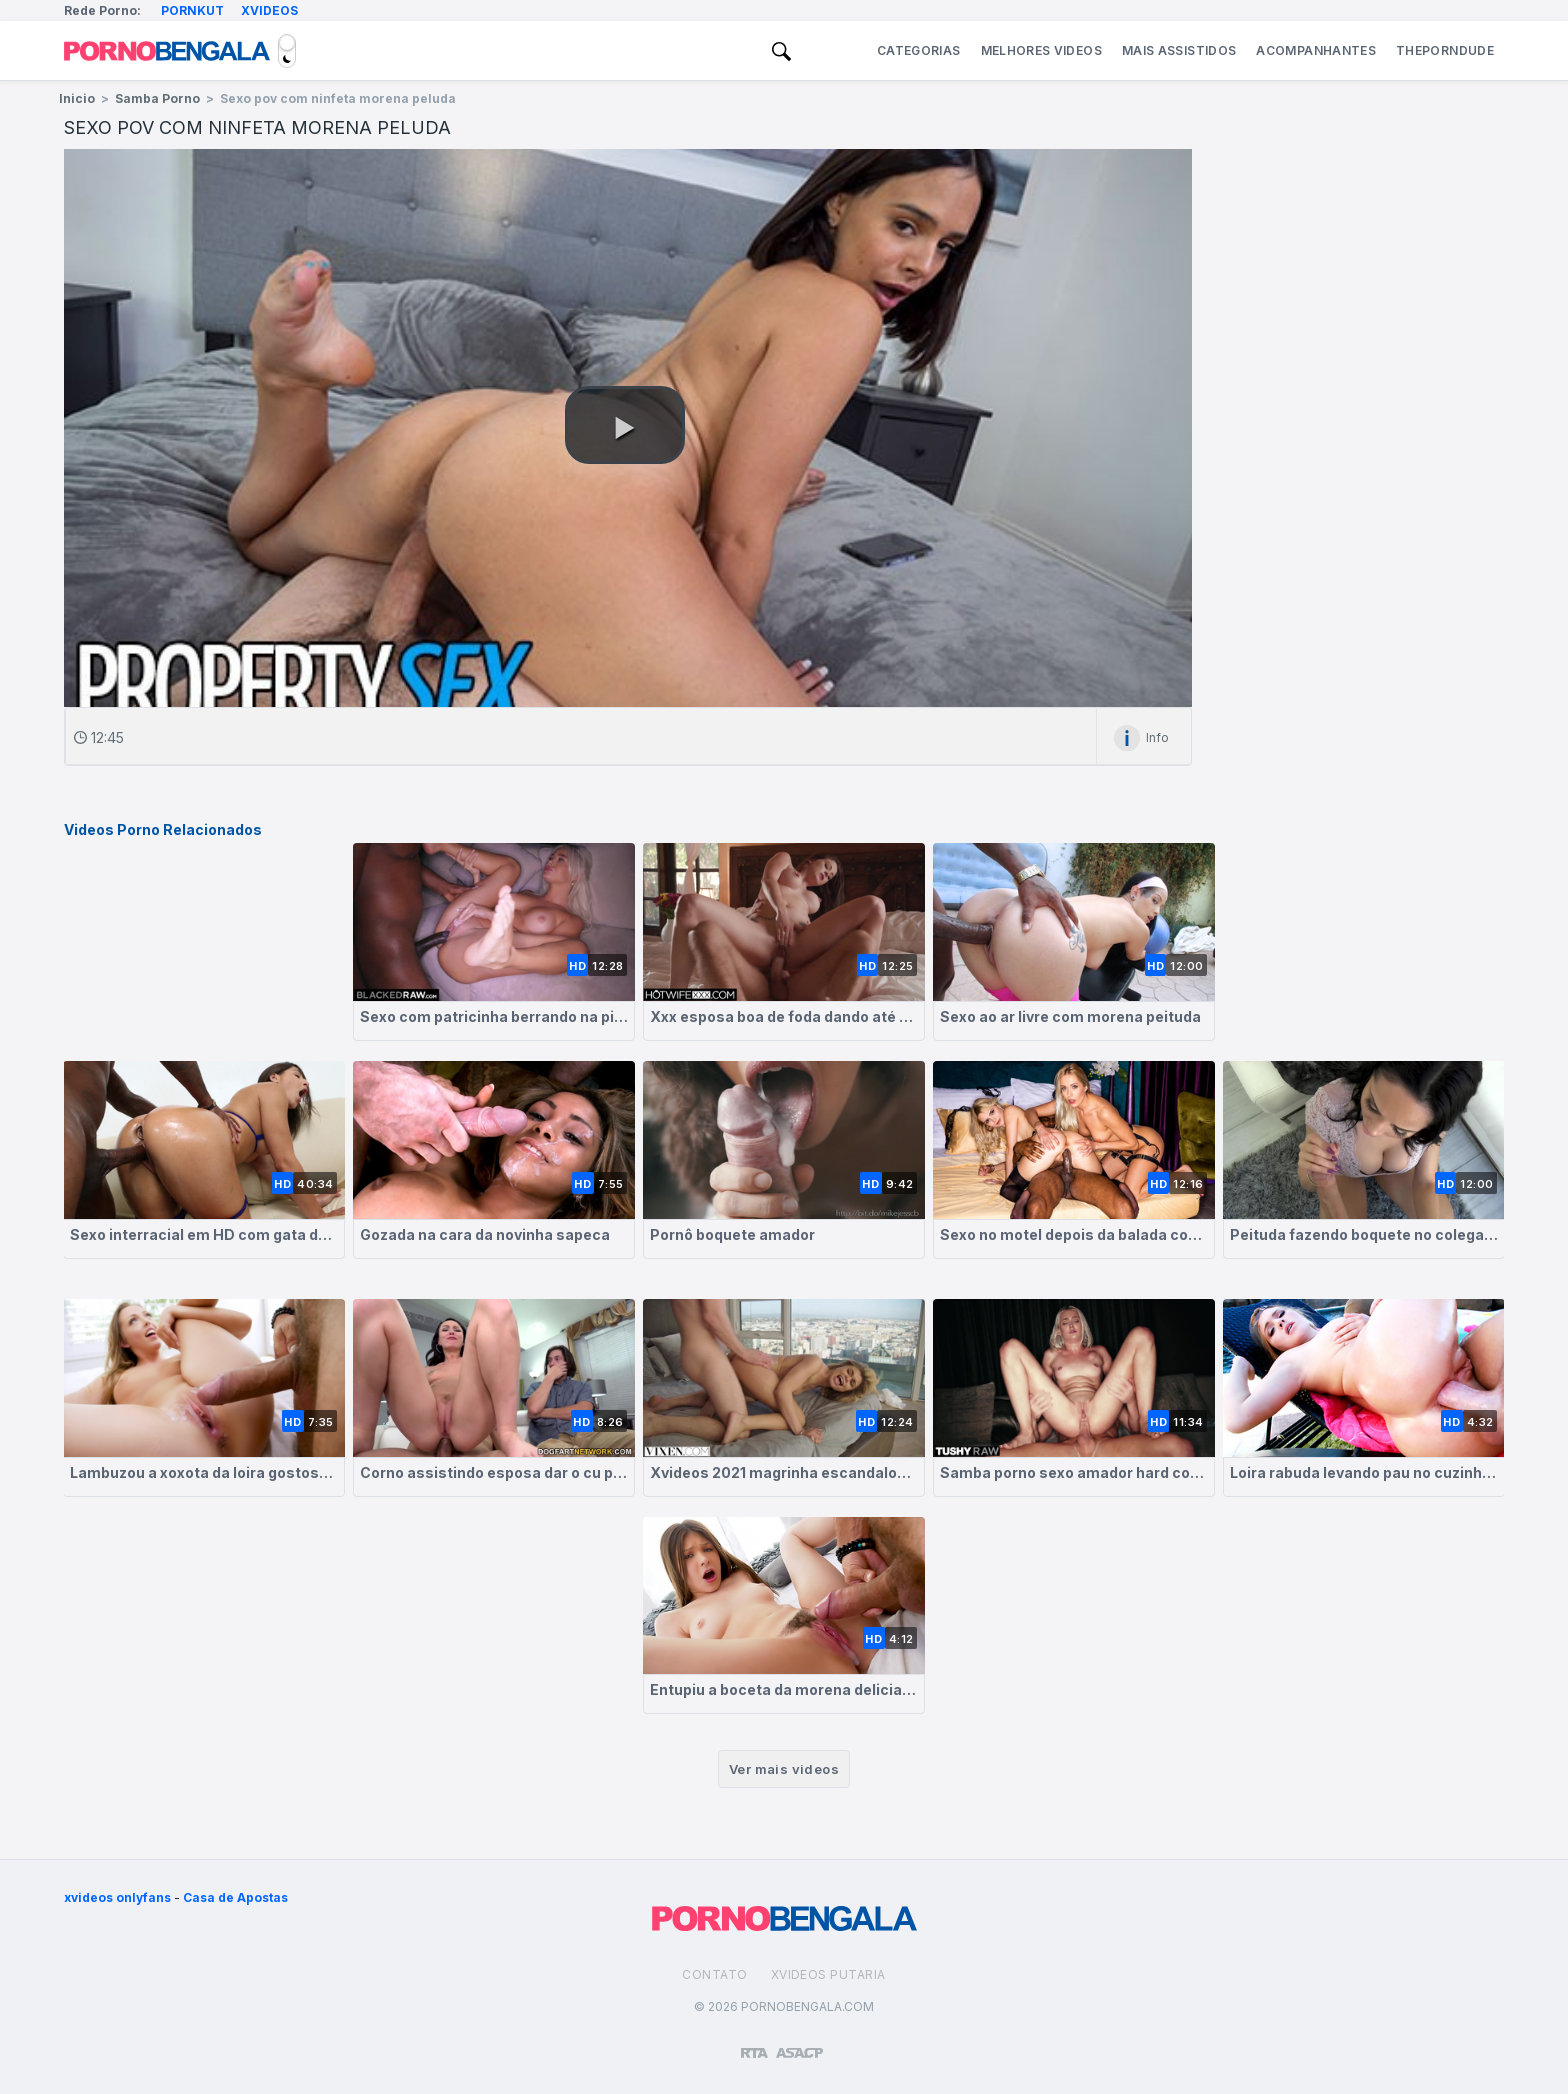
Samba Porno (157, 98)
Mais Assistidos (1179, 50)
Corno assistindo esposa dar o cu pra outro (494, 1472)
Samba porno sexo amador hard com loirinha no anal (1074, 1472)
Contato (714, 1974)
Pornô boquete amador (732, 1234)
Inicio (77, 98)
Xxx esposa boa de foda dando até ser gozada (784, 1016)
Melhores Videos (1041, 50)
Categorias (919, 50)
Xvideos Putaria (828, 1974)
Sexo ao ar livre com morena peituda (1070, 1016)
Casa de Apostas (235, 1897)
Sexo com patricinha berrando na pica (494, 1016)
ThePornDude (1445, 50)
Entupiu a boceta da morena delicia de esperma (784, 1689)
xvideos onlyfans (117, 1897)
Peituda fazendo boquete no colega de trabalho (1364, 1234)
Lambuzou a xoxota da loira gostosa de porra (204, 1472)
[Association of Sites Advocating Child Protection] (799, 2044)
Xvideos (269, 10)
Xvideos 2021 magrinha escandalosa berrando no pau (784, 1472)
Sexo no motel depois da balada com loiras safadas (1074, 1234)
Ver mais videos (784, 1769)
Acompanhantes (1316, 50)
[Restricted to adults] (754, 2045)
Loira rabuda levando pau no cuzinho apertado (1364, 1472)
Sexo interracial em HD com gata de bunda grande (204, 1234)
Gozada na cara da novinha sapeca (485, 1234)
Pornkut (192, 10)
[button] (625, 425)
